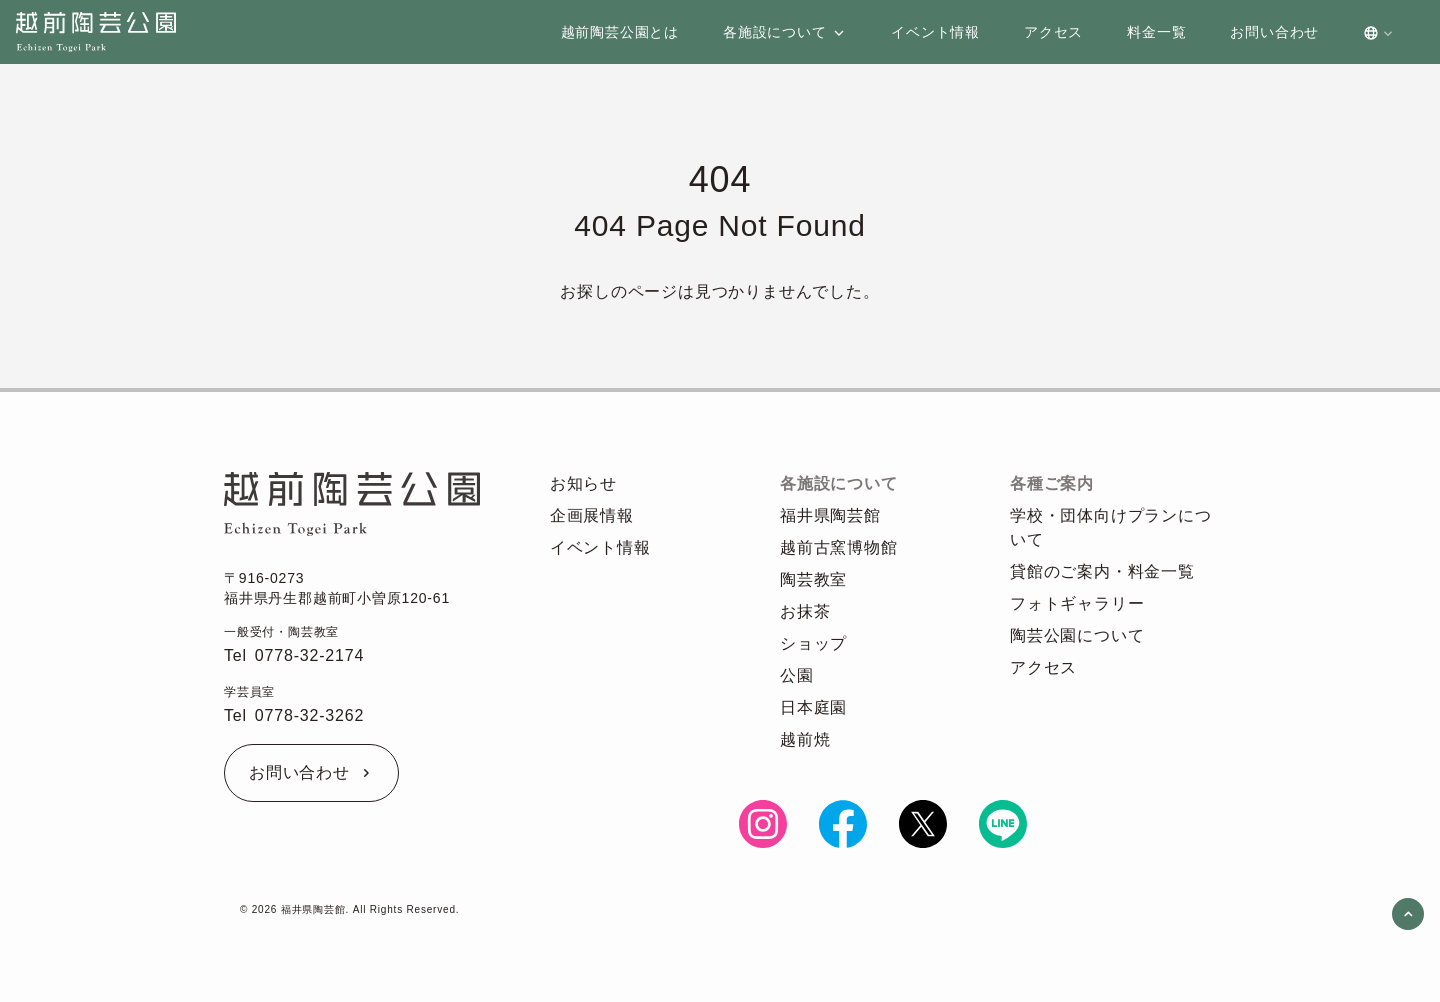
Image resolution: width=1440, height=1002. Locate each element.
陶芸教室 (813, 579)
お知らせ (583, 483)
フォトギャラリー (1077, 603)
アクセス (1043, 667)
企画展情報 (592, 515)
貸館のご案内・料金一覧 (1102, 571)
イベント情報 (600, 547)
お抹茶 (805, 611)
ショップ (813, 643)
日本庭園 (813, 707)
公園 (797, 675)
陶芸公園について (1077, 635)
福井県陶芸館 (830, 515)
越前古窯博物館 (839, 547)
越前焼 (805, 739)
